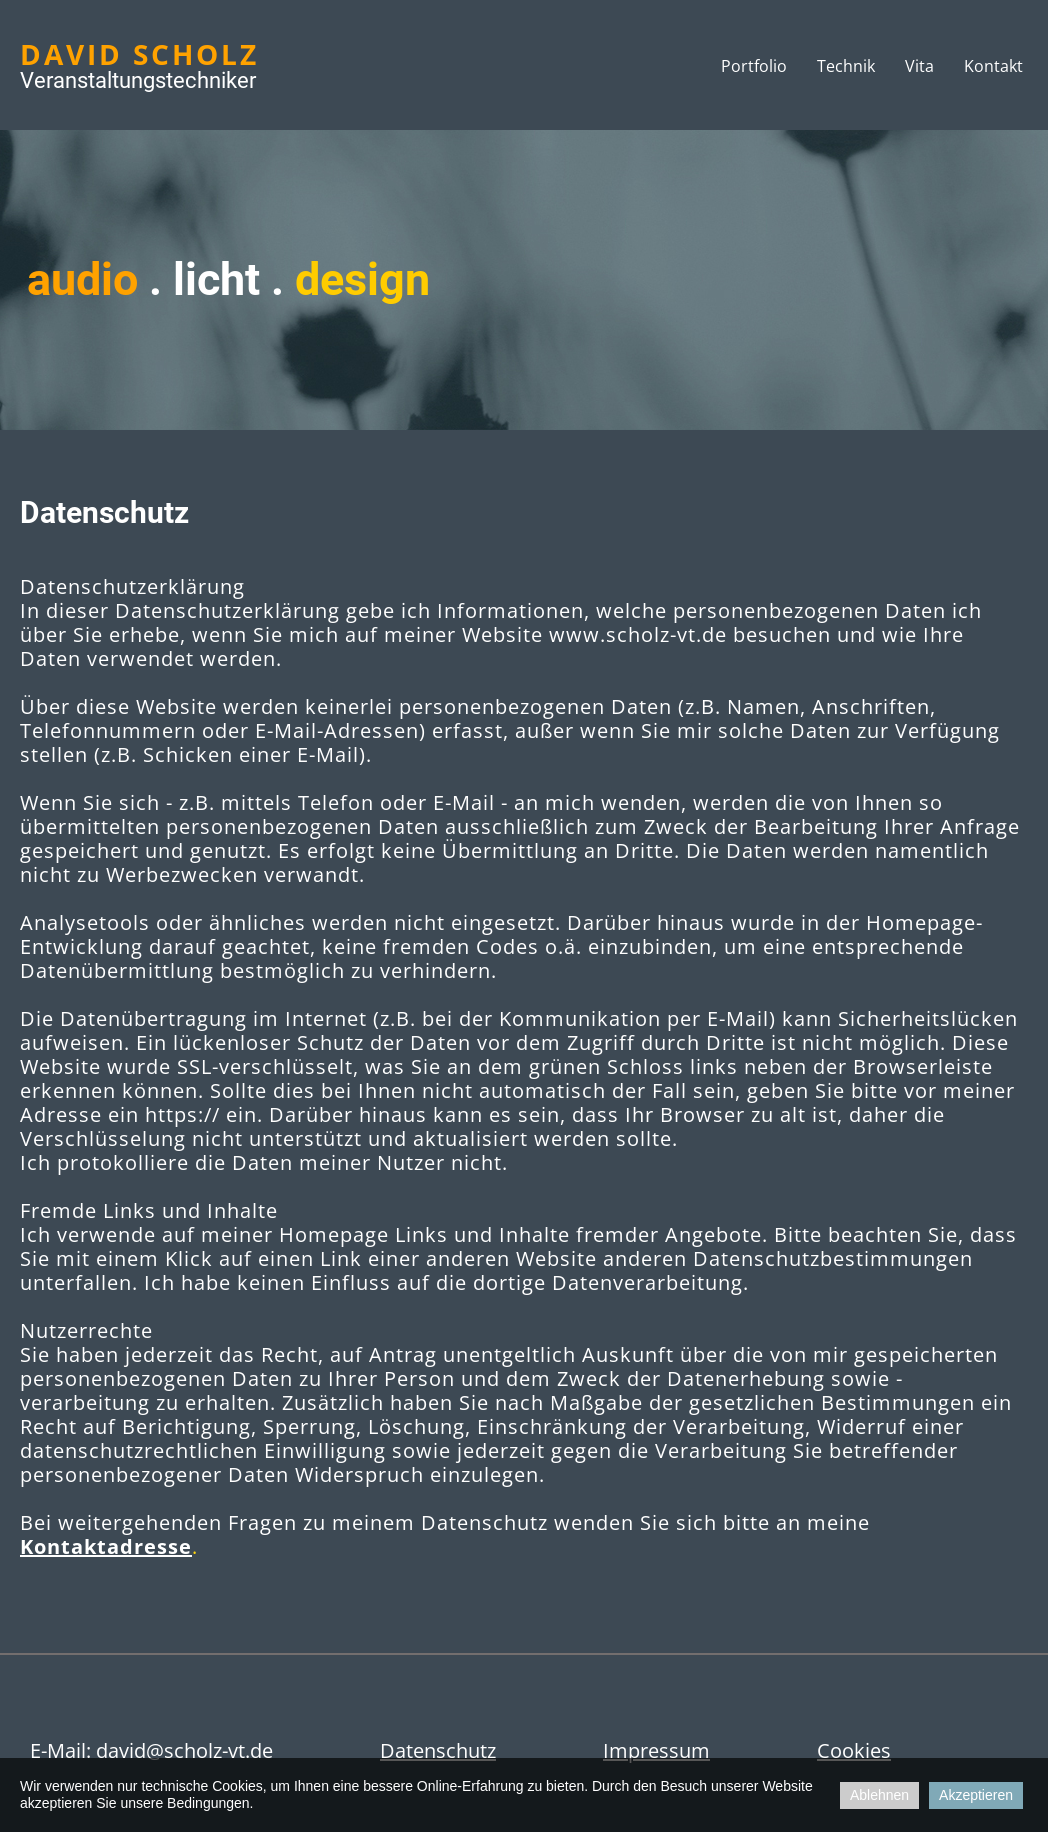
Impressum (656, 1750)
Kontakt (993, 66)
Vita (919, 66)
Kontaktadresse (106, 1546)
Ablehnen (879, 1795)
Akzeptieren (976, 1795)
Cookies (854, 1750)
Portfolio (754, 66)
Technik (846, 66)
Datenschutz (438, 1750)
